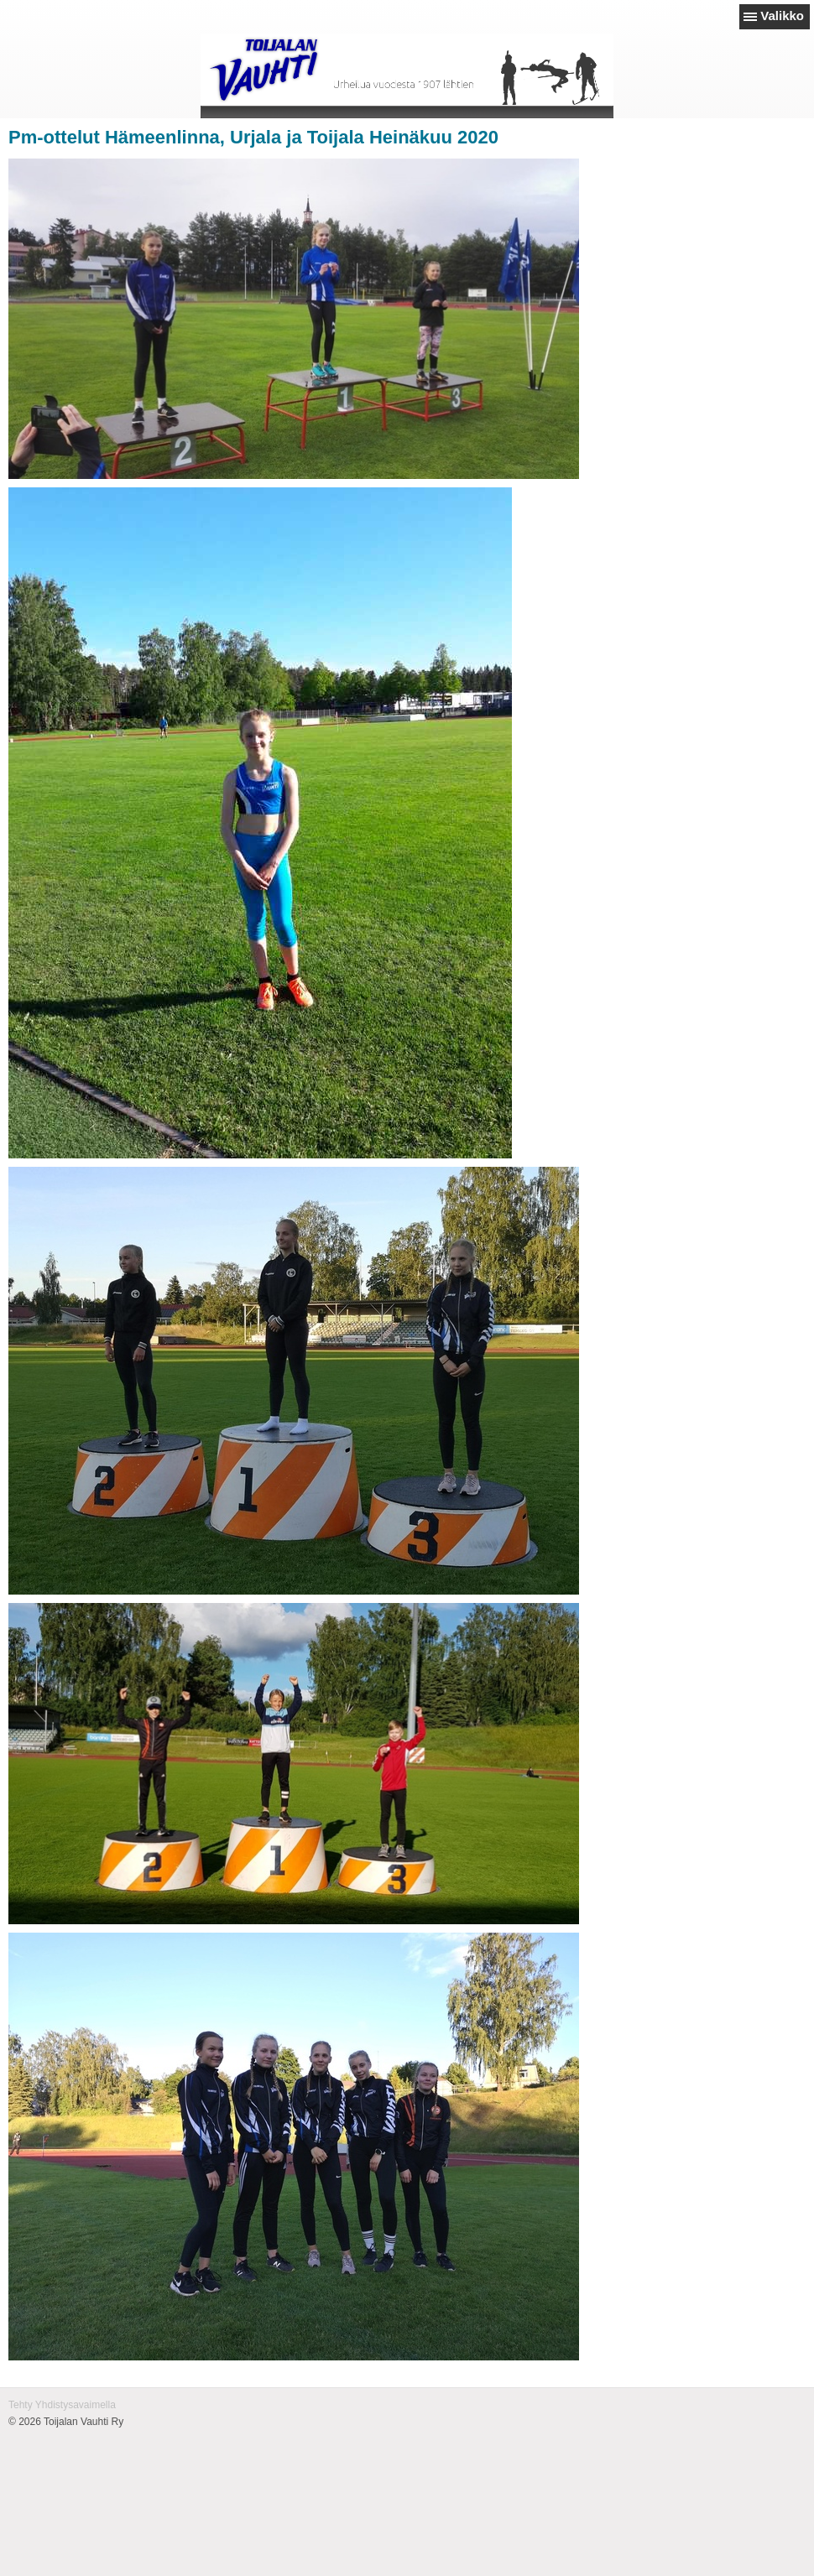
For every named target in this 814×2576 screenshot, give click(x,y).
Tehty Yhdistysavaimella (62, 2405)
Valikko (782, 15)
